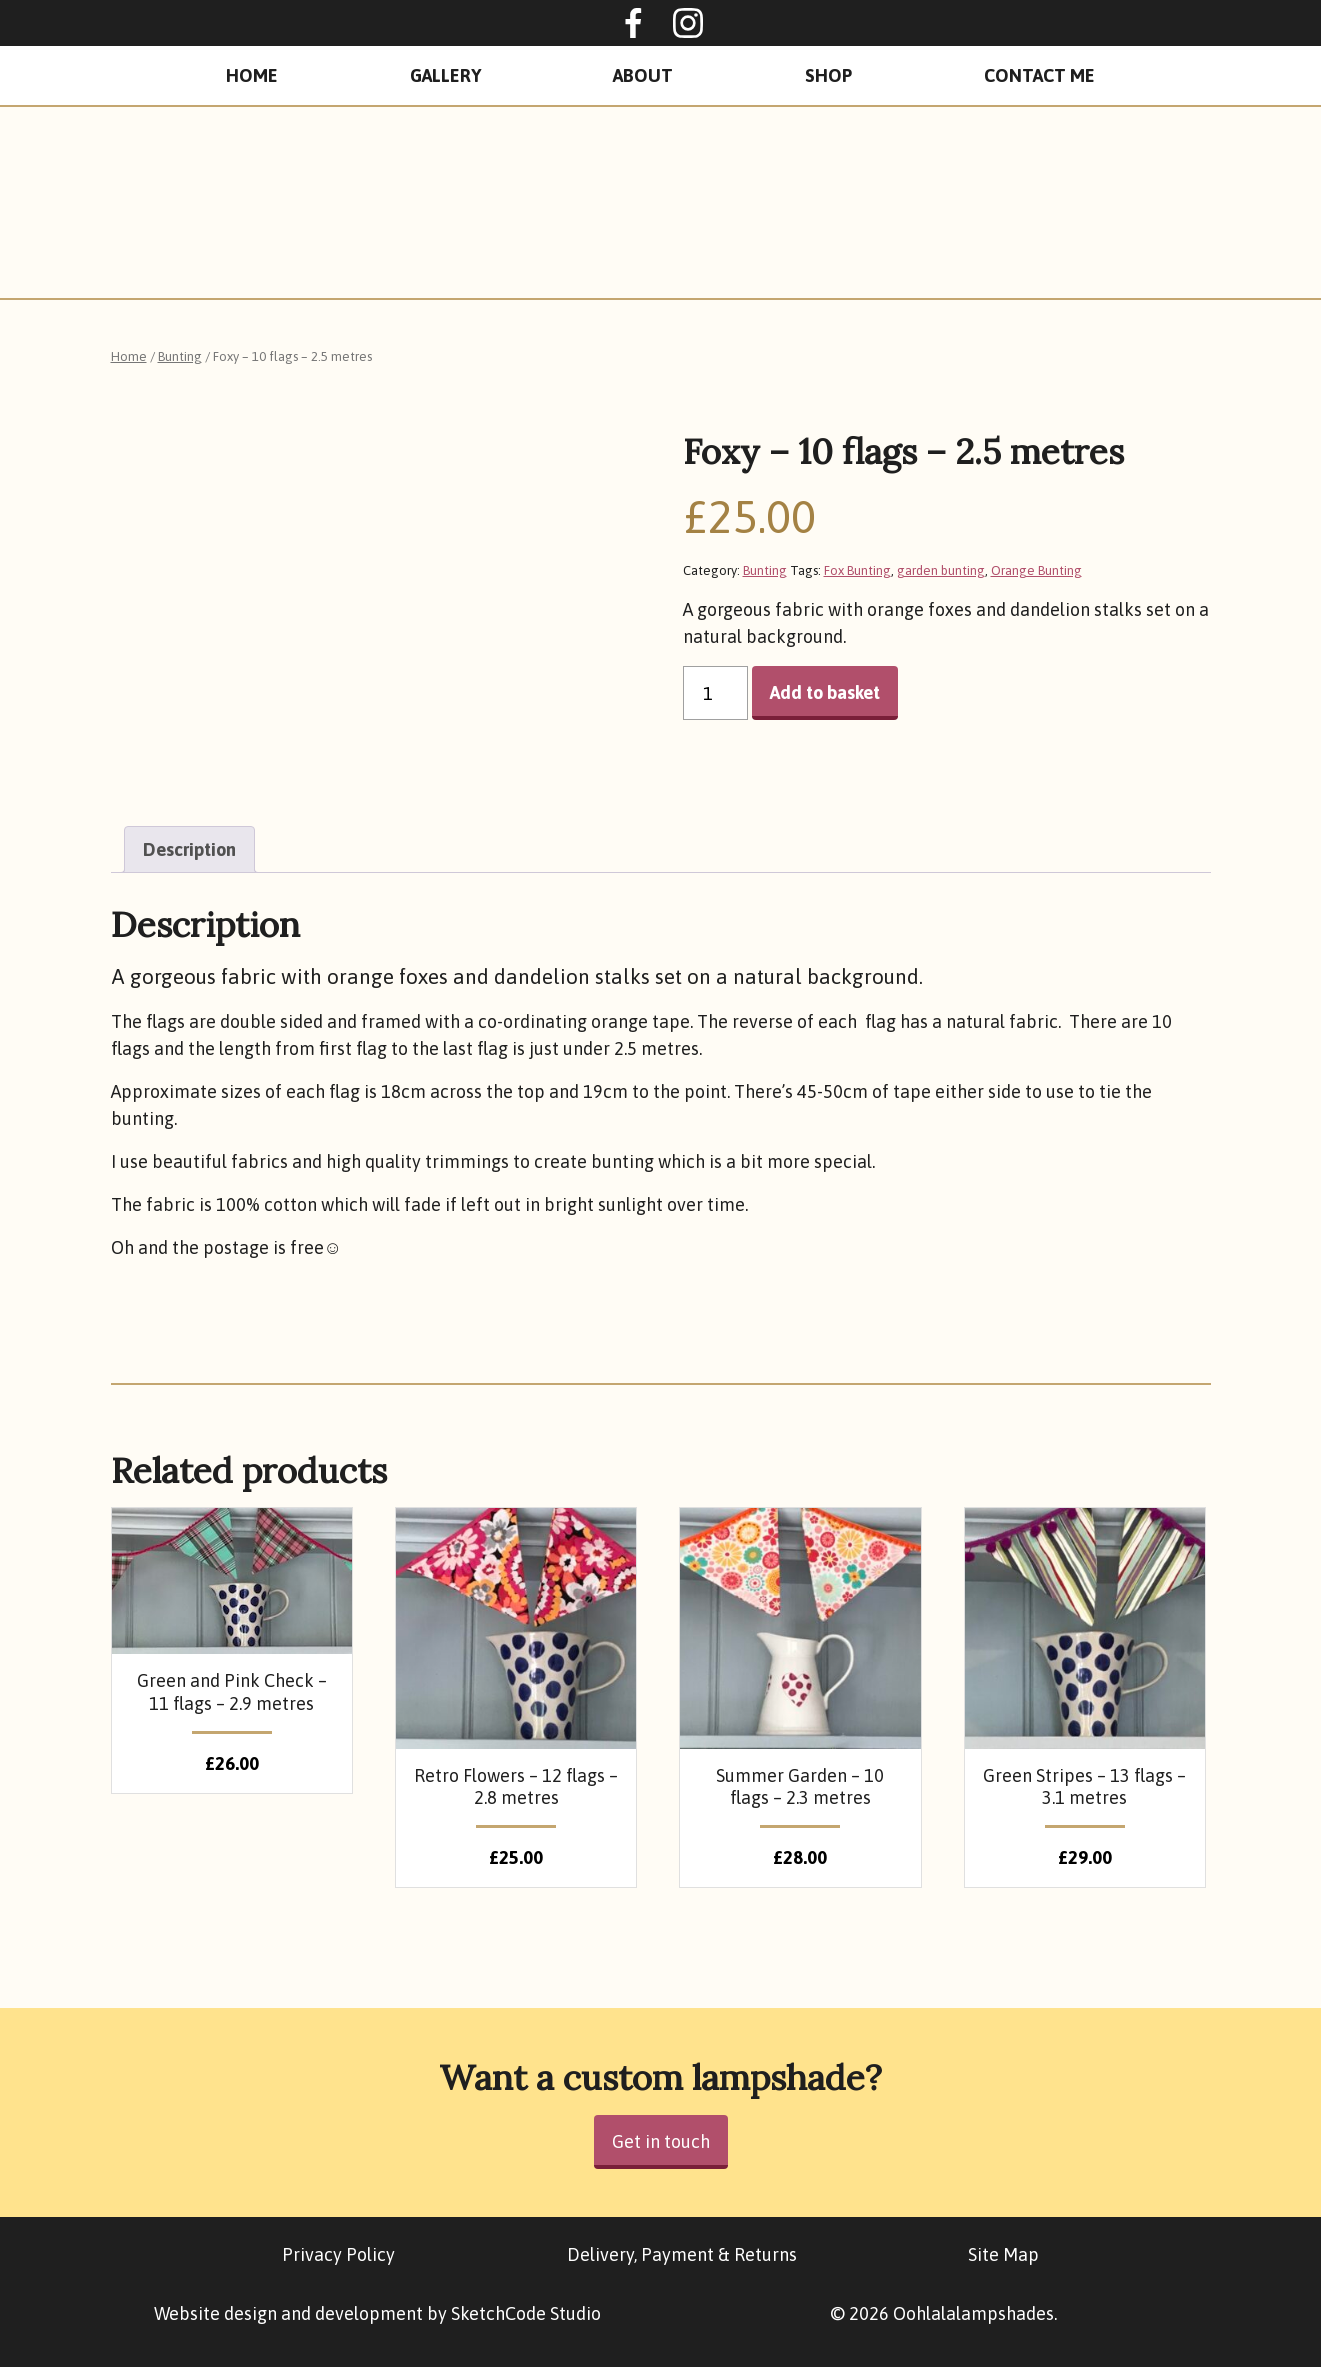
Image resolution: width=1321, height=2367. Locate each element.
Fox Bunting (857, 570)
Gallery (445, 75)
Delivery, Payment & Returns (682, 2254)
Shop (828, 75)
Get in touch (661, 2141)
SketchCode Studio (526, 2313)
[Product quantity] (715, 693)
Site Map (1003, 2254)
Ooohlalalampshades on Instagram (688, 23)
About (643, 75)
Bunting (180, 356)
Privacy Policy (338, 2254)
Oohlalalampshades (661, 202)
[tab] (189, 849)
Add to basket (825, 692)
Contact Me (1039, 75)
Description (189, 849)
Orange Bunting (1036, 570)
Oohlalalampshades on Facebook (633, 23)
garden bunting (941, 570)
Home (252, 75)
